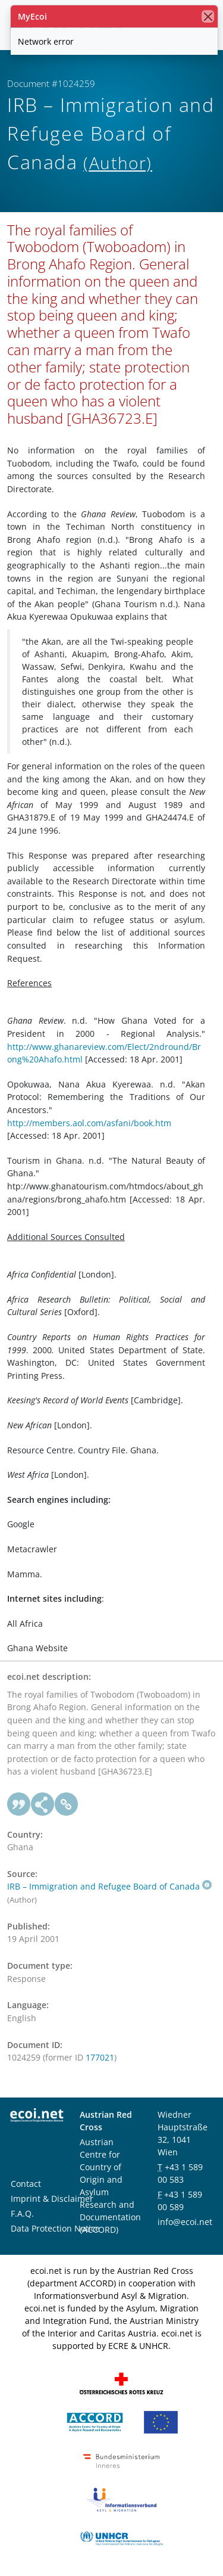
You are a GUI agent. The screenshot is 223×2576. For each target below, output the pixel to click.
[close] (208, 16)
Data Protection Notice (55, 2228)
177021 (100, 2057)
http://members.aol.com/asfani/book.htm (89, 1123)
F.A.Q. (22, 2213)
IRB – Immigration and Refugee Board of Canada (109, 1886)
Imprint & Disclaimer (52, 2198)
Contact (26, 2183)
